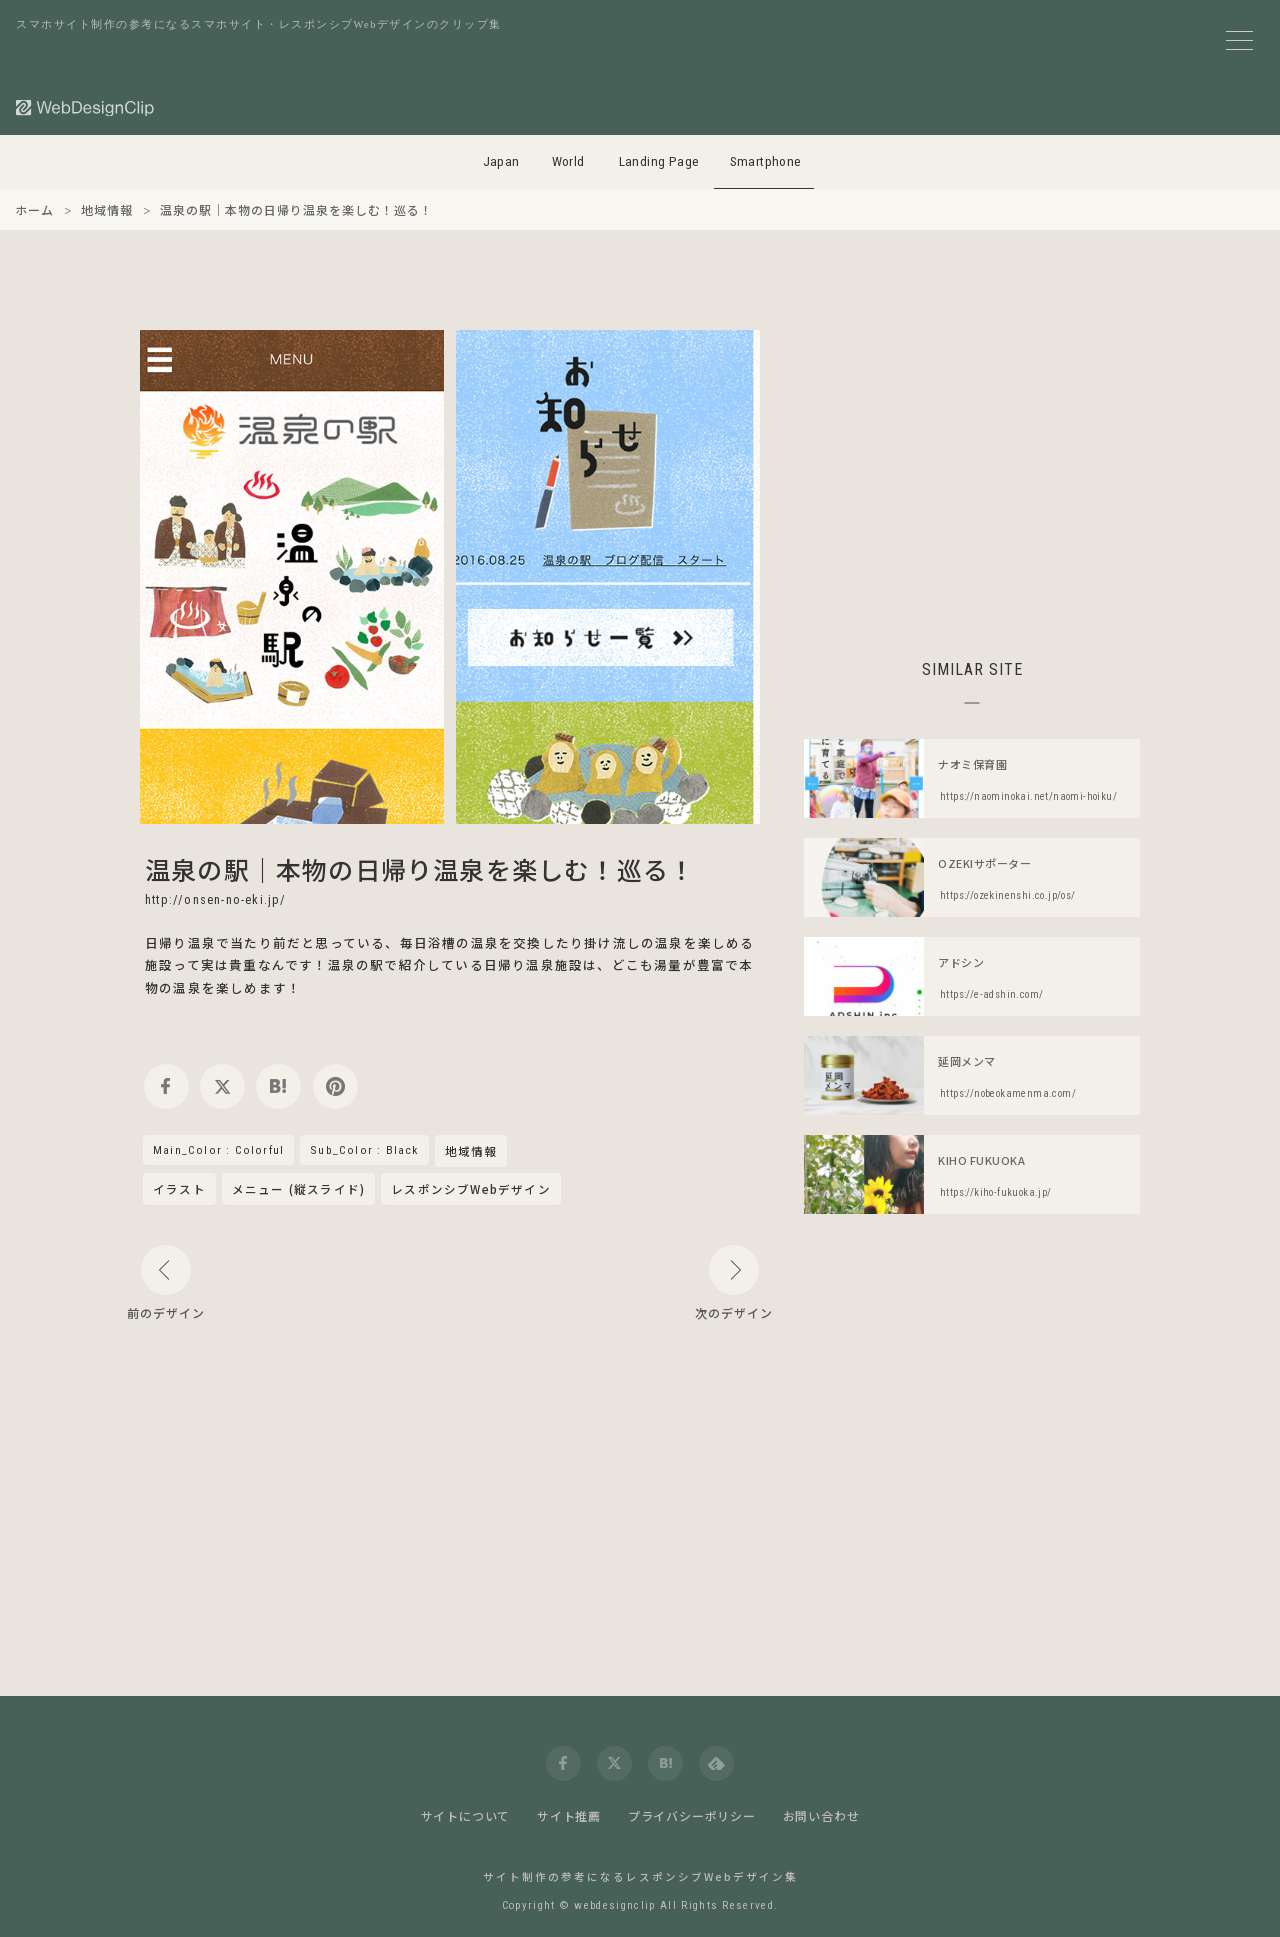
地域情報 (471, 1152)
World (568, 161)
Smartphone (766, 161)
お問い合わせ (821, 1815)
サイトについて (466, 1815)
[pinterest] (335, 1086)
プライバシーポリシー (692, 1815)
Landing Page (659, 161)
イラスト (179, 1189)
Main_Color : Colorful (218, 1150)
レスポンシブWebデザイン (471, 1189)
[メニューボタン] (1239, 40)
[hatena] (278, 1086)
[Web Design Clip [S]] (86, 107)
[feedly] (716, 1763)
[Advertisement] (972, 470)
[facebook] (166, 1086)
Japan (501, 161)
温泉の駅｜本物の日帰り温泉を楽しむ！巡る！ (420, 869)
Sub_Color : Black (364, 1150)
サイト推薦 (569, 1815)
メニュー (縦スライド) (298, 1189)
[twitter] (222, 1086)
